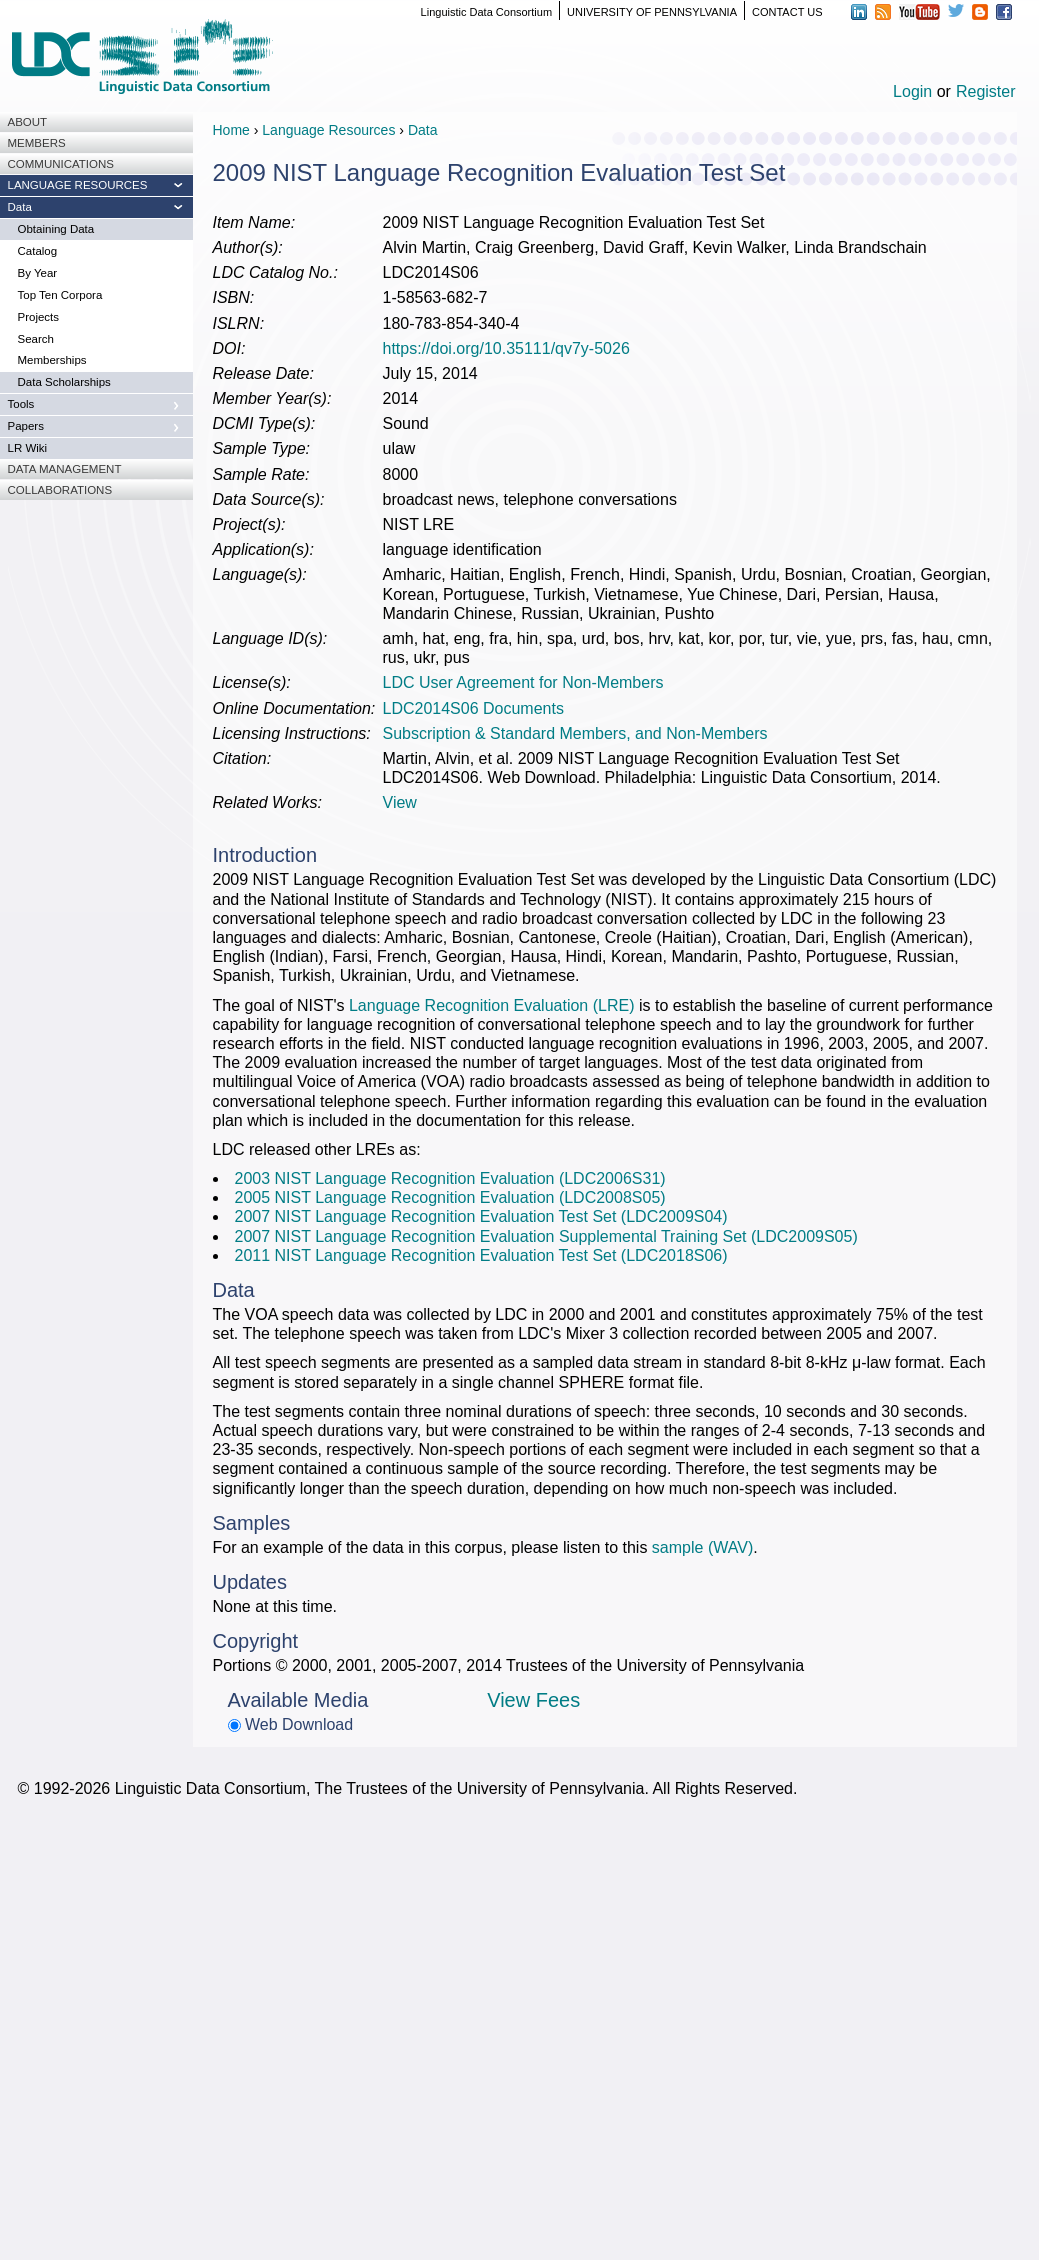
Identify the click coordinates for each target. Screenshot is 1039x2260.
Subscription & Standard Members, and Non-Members (575, 733)
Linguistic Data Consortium (486, 12)
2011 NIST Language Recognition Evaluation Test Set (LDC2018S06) (481, 1255)
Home (231, 130)
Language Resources (328, 130)
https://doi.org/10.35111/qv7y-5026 (506, 348)
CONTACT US (787, 12)
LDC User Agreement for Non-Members (523, 682)
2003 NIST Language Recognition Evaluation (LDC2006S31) (450, 1178)
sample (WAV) (702, 1547)
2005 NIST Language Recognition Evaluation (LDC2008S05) (450, 1197)
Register (986, 91)
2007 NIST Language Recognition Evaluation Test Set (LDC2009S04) (481, 1216)
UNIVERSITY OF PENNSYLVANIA (652, 12)
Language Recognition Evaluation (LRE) (492, 1005)
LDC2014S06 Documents (473, 708)
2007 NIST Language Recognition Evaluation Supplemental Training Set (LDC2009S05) (546, 1236)
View (400, 802)
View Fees (533, 1700)
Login (912, 91)
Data (423, 130)
